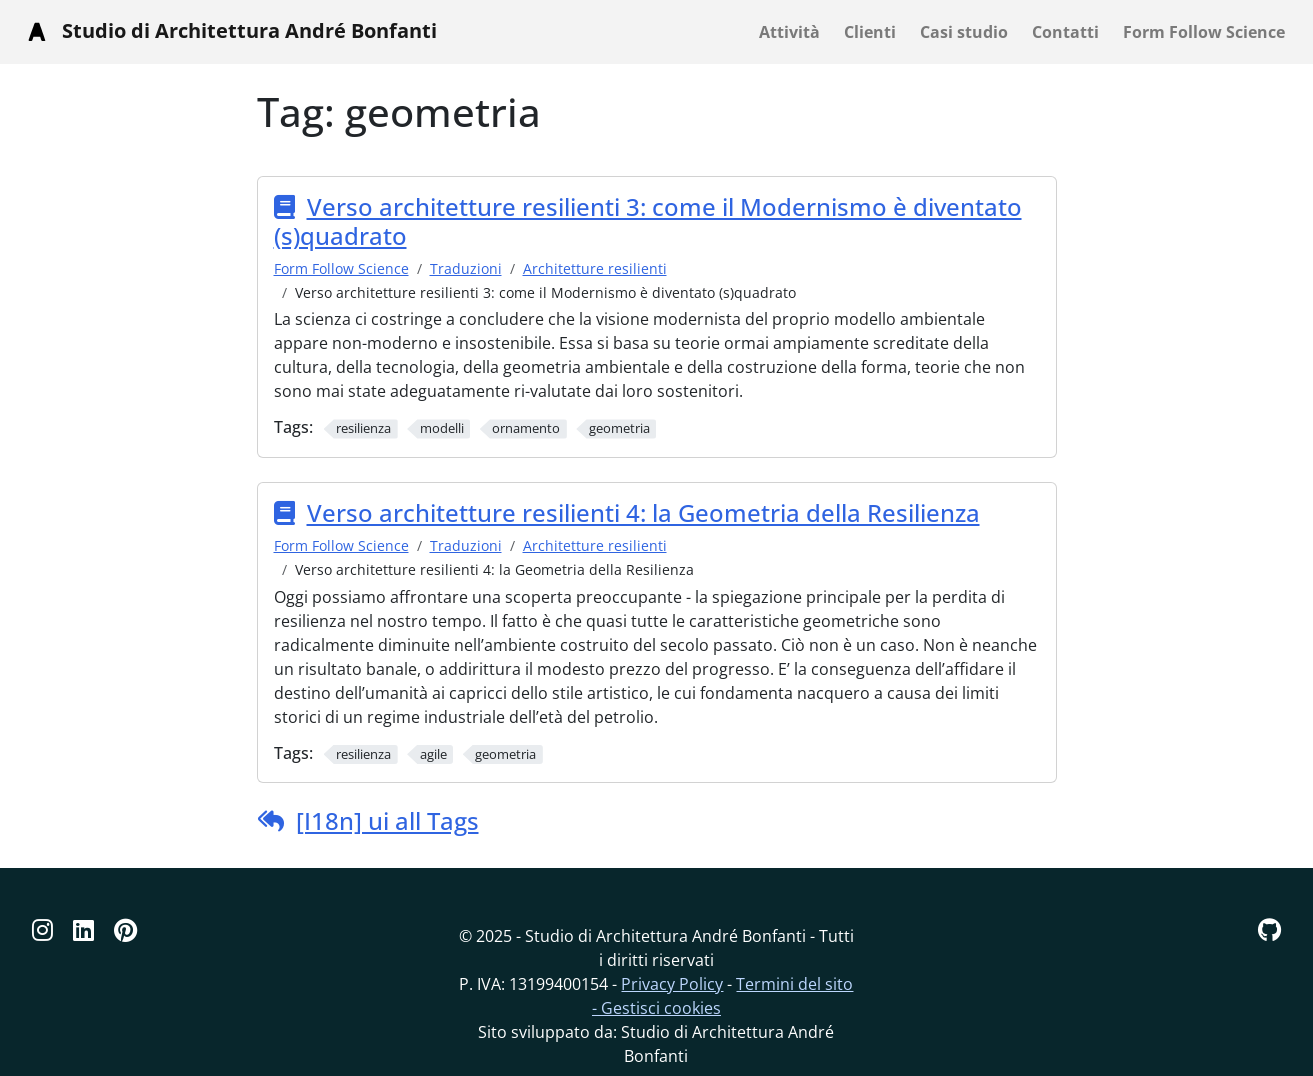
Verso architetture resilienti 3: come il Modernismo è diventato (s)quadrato (648, 221)
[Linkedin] (83, 929)
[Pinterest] (125, 929)
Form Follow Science (341, 268)
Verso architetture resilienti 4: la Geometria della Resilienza (643, 512)
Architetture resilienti (595, 268)
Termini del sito (794, 984)
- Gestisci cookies (656, 1008)
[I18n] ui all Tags (387, 820)
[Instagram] (42, 929)
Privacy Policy (672, 984)
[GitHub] (1269, 929)
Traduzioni (466, 268)
